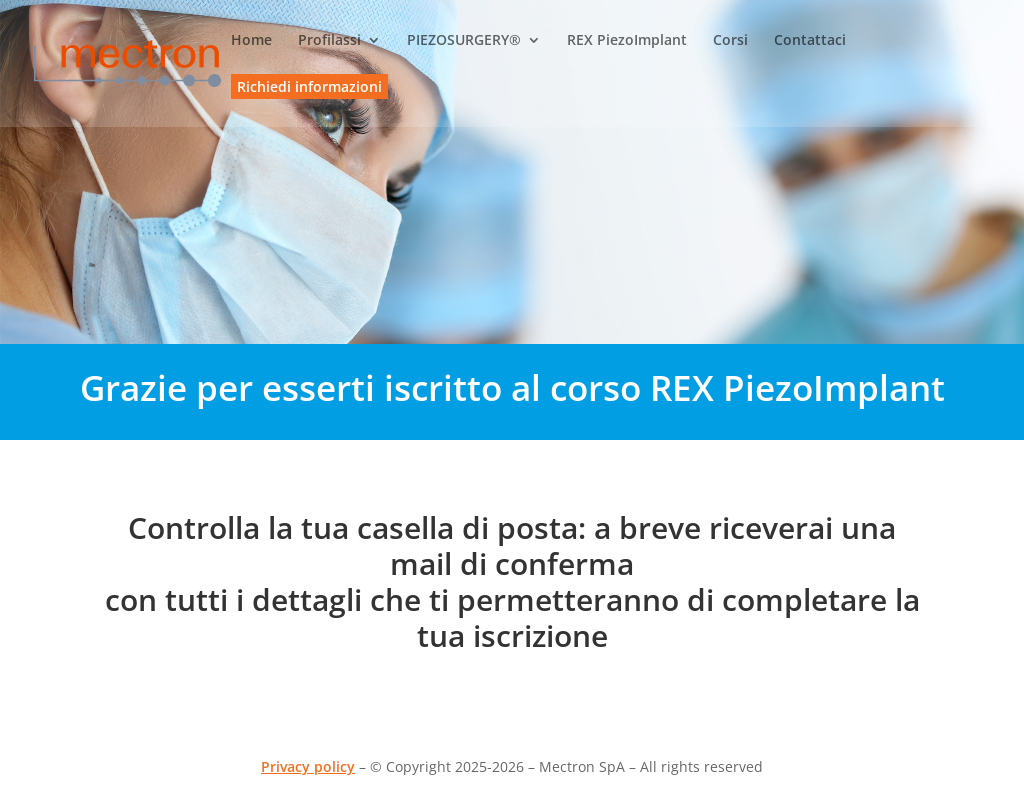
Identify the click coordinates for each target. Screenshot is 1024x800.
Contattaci (810, 41)
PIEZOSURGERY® (464, 41)
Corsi (730, 41)
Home (251, 41)
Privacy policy (308, 766)
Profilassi (329, 41)
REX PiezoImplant (627, 41)
